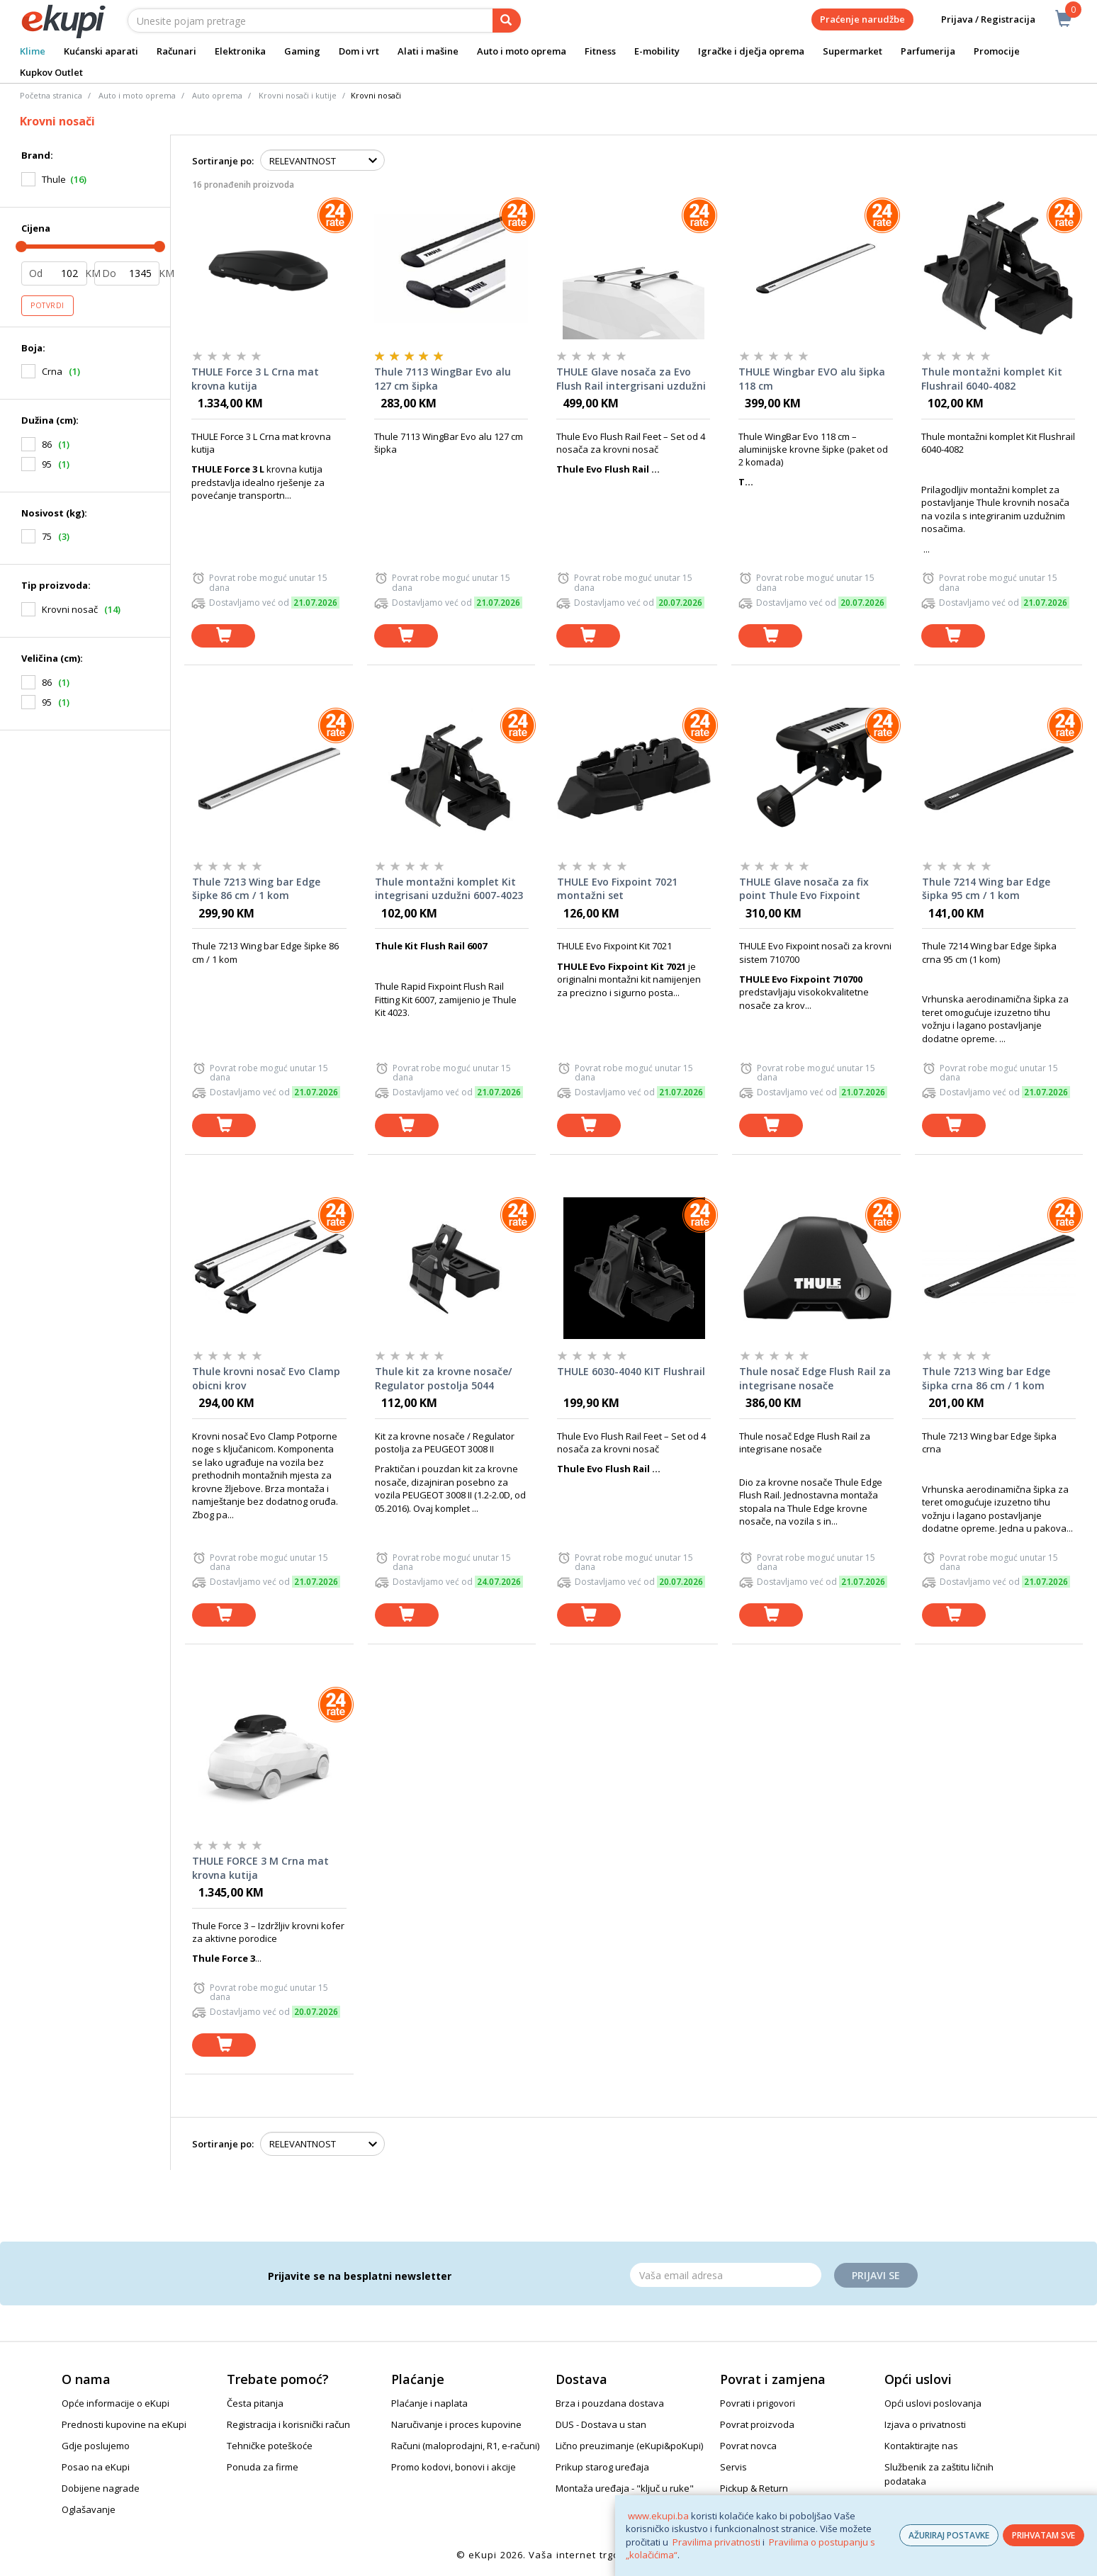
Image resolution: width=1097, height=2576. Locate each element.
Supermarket (852, 51)
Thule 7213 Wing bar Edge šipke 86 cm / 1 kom (256, 889)
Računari (176, 51)
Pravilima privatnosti (716, 2542)
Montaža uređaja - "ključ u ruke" (625, 2488)
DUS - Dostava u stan (601, 2424)
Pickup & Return (754, 2488)
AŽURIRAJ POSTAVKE (948, 2535)
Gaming (302, 51)
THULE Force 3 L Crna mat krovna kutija (255, 378)
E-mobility (657, 51)
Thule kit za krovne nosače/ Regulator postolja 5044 (443, 1378)
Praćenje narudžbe (862, 19)
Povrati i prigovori (757, 2403)
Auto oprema (217, 95)
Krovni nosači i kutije (298, 95)
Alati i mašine (428, 51)
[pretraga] (507, 21)
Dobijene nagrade (101, 2488)
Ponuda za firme (262, 2467)
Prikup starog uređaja (602, 2467)
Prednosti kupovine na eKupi (124, 2424)
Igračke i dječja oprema (751, 51)
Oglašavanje (89, 2509)
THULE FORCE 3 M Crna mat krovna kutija (260, 1868)
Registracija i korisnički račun (288, 2424)
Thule (54, 179)
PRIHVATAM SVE (1043, 2535)
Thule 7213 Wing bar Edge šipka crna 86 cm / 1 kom (986, 1378)
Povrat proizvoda (757, 2424)
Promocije (997, 51)
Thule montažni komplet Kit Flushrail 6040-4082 (991, 378)
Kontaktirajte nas (921, 2445)
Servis (733, 2467)
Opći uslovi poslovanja (932, 2403)
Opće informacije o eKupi (115, 2403)
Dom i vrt (359, 51)
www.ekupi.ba (658, 2515)
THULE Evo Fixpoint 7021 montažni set (617, 889)
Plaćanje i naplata (429, 2403)
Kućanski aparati (101, 51)
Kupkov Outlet (51, 72)
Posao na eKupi (96, 2467)
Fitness (600, 51)
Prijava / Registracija (978, 19)
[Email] (725, 2275)
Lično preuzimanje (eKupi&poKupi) (629, 2445)
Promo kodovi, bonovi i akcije (453, 2467)
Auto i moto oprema (521, 51)
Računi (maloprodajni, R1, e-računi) (465, 2445)
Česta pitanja (255, 2403)
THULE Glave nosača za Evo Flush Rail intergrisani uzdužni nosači (631, 379)
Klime (32, 51)
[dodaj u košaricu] (223, 636)
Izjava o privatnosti (925, 2424)
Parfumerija (928, 51)
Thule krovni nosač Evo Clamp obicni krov (266, 1378)
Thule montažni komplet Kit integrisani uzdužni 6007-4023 (449, 889)
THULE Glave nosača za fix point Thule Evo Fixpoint (804, 889)
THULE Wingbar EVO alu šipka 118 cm (811, 378)
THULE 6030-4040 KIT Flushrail (631, 1371)
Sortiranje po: (223, 160)
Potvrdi (47, 305)
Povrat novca (748, 2445)
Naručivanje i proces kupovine (456, 2424)
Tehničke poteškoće (270, 2445)
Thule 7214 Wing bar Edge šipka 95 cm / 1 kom (986, 889)
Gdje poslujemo (96, 2445)
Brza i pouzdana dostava (610, 2403)
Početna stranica (51, 95)
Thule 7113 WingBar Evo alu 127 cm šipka (442, 378)
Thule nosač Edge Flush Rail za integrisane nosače (815, 1378)
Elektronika (240, 51)
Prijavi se (876, 2275)
